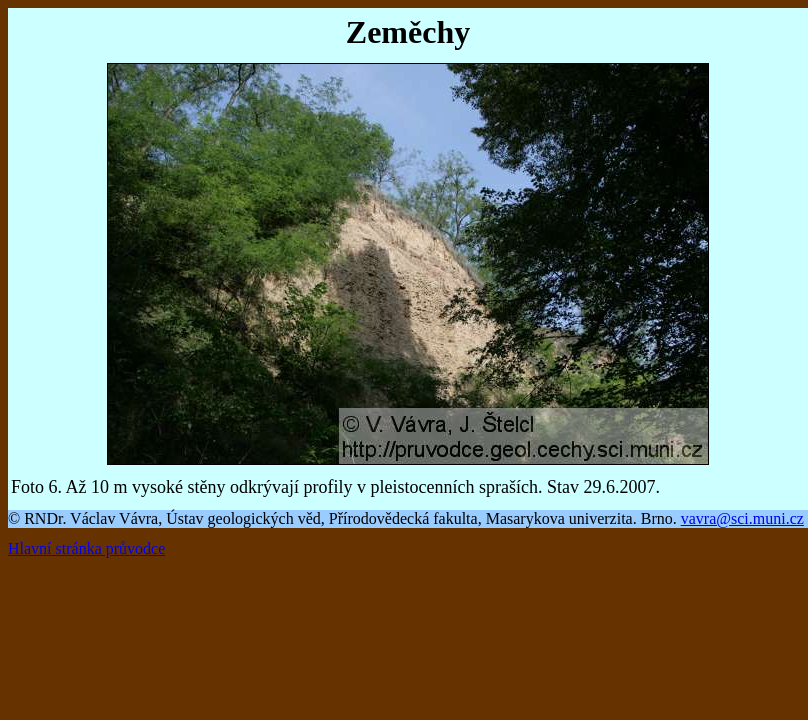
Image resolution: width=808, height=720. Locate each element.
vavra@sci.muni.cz (742, 518)
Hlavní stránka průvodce (86, 548)
